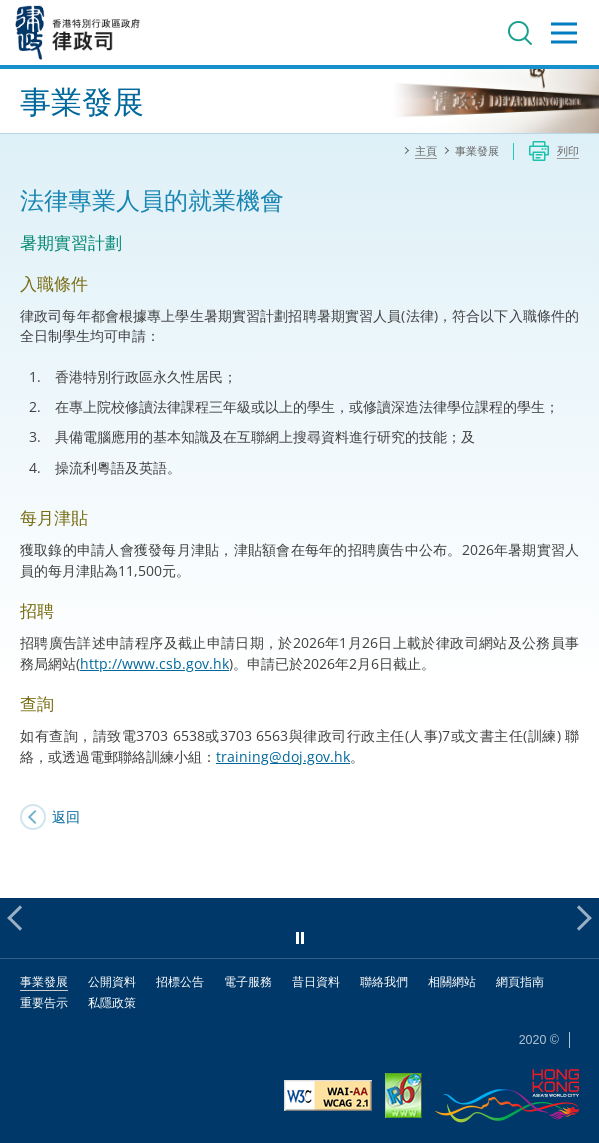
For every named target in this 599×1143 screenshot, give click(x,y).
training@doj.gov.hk (283, 756)
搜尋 (520, 33)
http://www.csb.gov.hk (154, 663)
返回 (66, 816)
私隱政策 (112, 1002)
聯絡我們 (384, 981)
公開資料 (112, 981)
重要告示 (44, 1002)
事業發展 (44, 981)
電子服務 (248, 981)
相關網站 (452, 981)
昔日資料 (316, 981)
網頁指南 (520, 981)
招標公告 (180, 981)
